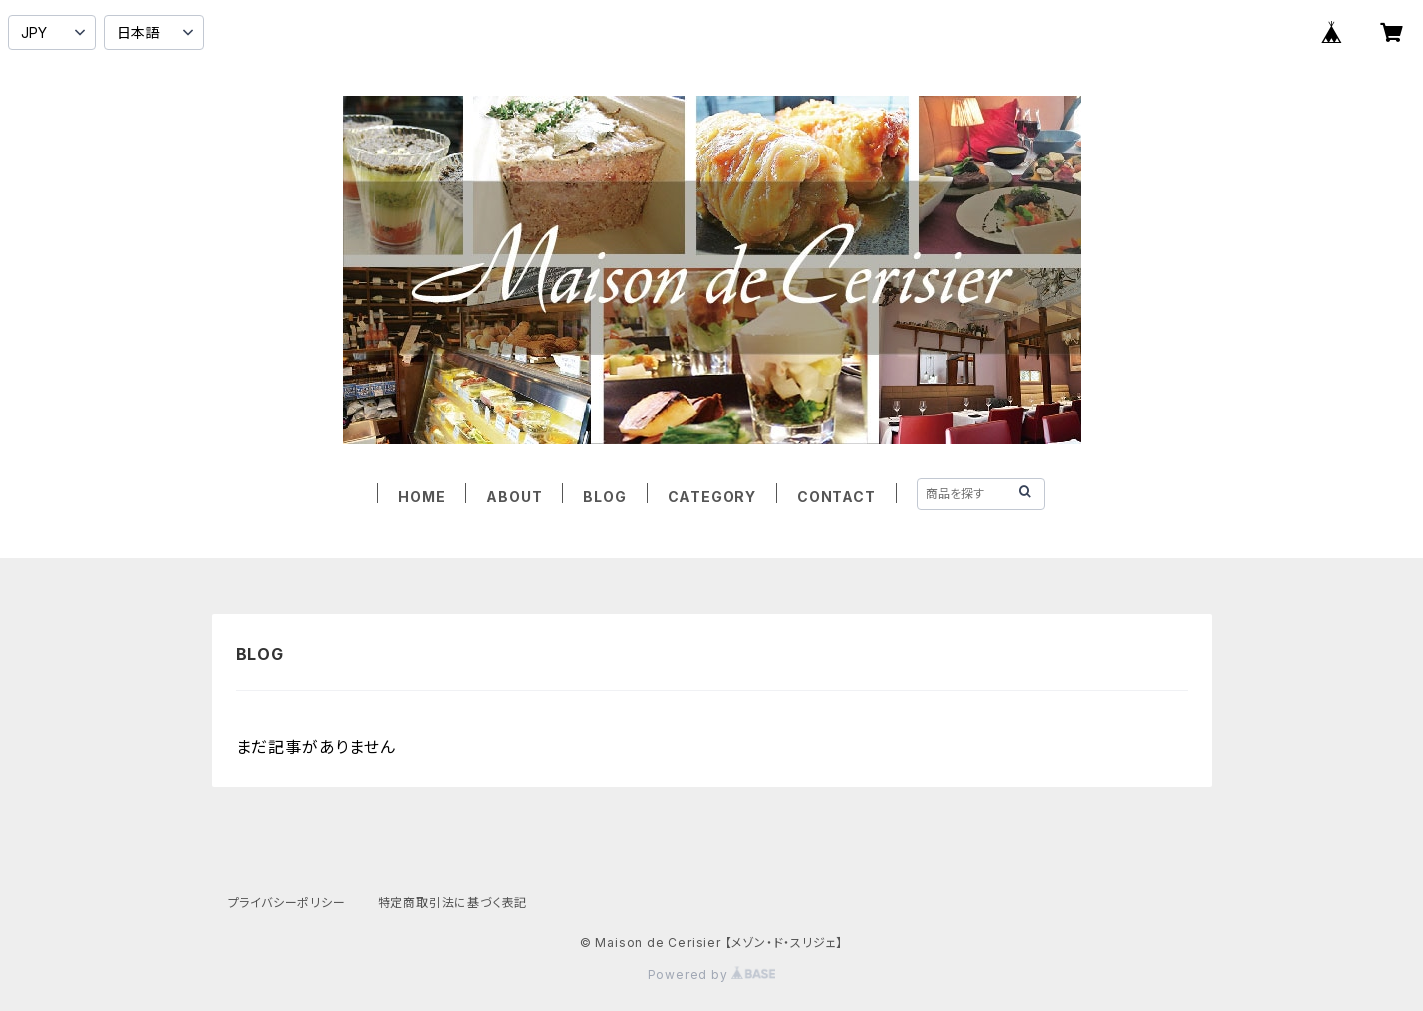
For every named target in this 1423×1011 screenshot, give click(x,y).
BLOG (604, 496)
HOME (421, 496)
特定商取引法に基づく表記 (453, 902)
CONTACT (836, 496)
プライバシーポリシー (287, 902)
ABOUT (514, 496)
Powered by (712, 974)
